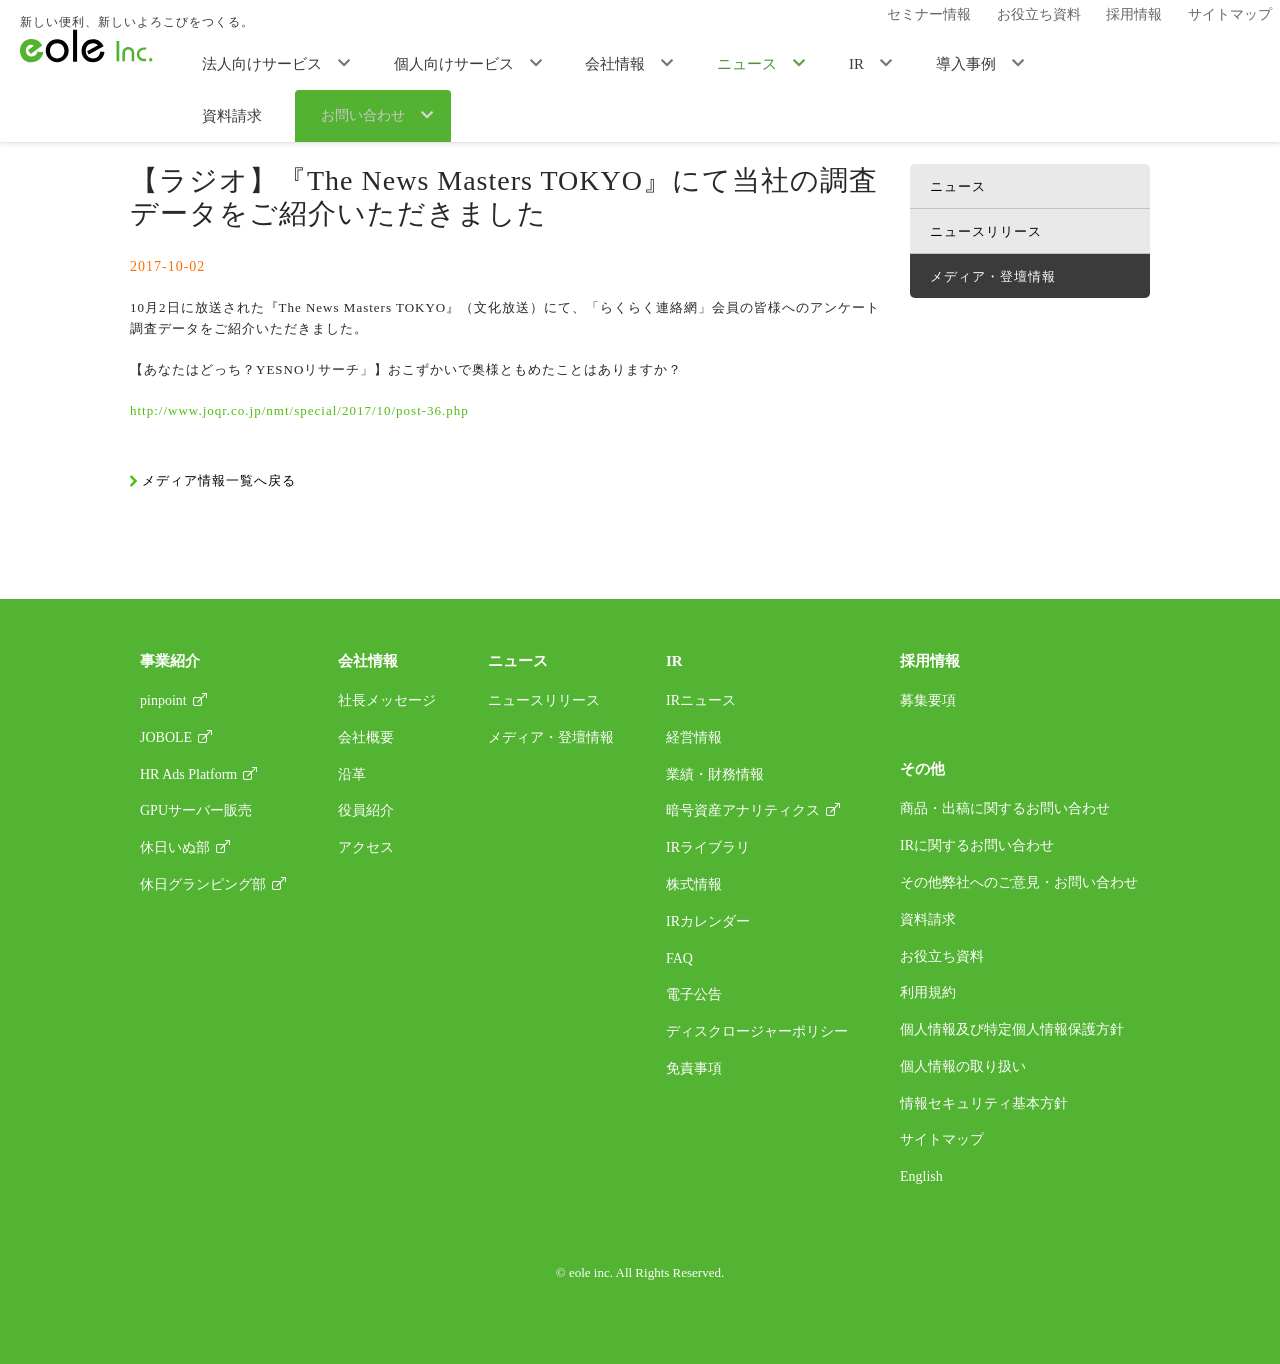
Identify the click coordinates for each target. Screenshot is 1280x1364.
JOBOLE (166, 737)
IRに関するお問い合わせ (977, 845)
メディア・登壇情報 (342, 105)
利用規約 (928, 992)
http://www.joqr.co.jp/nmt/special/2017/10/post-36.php (299, 410)
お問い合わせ (1182, 62)
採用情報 (1132, 17)
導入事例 (865, 62)
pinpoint (163, 700)
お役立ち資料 (1047, 17)
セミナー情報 (949, 17)
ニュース (686, 62)
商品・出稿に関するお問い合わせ (1005, 808)
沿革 (352, 774)
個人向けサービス (432, 62)
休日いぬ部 (175, 847)
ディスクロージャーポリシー (757, 1031)
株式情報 (694, 884)
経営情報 (694, 737)
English (921, 1176)
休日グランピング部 (203, 884)
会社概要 (366, 737)
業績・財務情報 (715, 774)
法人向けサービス (260, 62)
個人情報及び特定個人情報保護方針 (1012, 1029)
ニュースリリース (986, 231)
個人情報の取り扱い (963, 1066)
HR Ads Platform (188, 774)
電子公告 (694, 994)
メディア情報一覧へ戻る (219, 480)
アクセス (366, 847)
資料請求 (1062, 62)
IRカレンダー (708, 921)
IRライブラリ (708, 847)
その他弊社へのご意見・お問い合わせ (1019, 882)
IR (775, 62)
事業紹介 (170, 661)
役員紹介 (366, 810)
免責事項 (694, 1068)
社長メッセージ (387, 700)
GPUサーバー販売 (196, 810)
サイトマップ (1217, 17)
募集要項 (928, 700)
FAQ (679, 958)
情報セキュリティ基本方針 (984, 1103)
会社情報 (574, 62)
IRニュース (701, 700)
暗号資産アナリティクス (743, 810)
